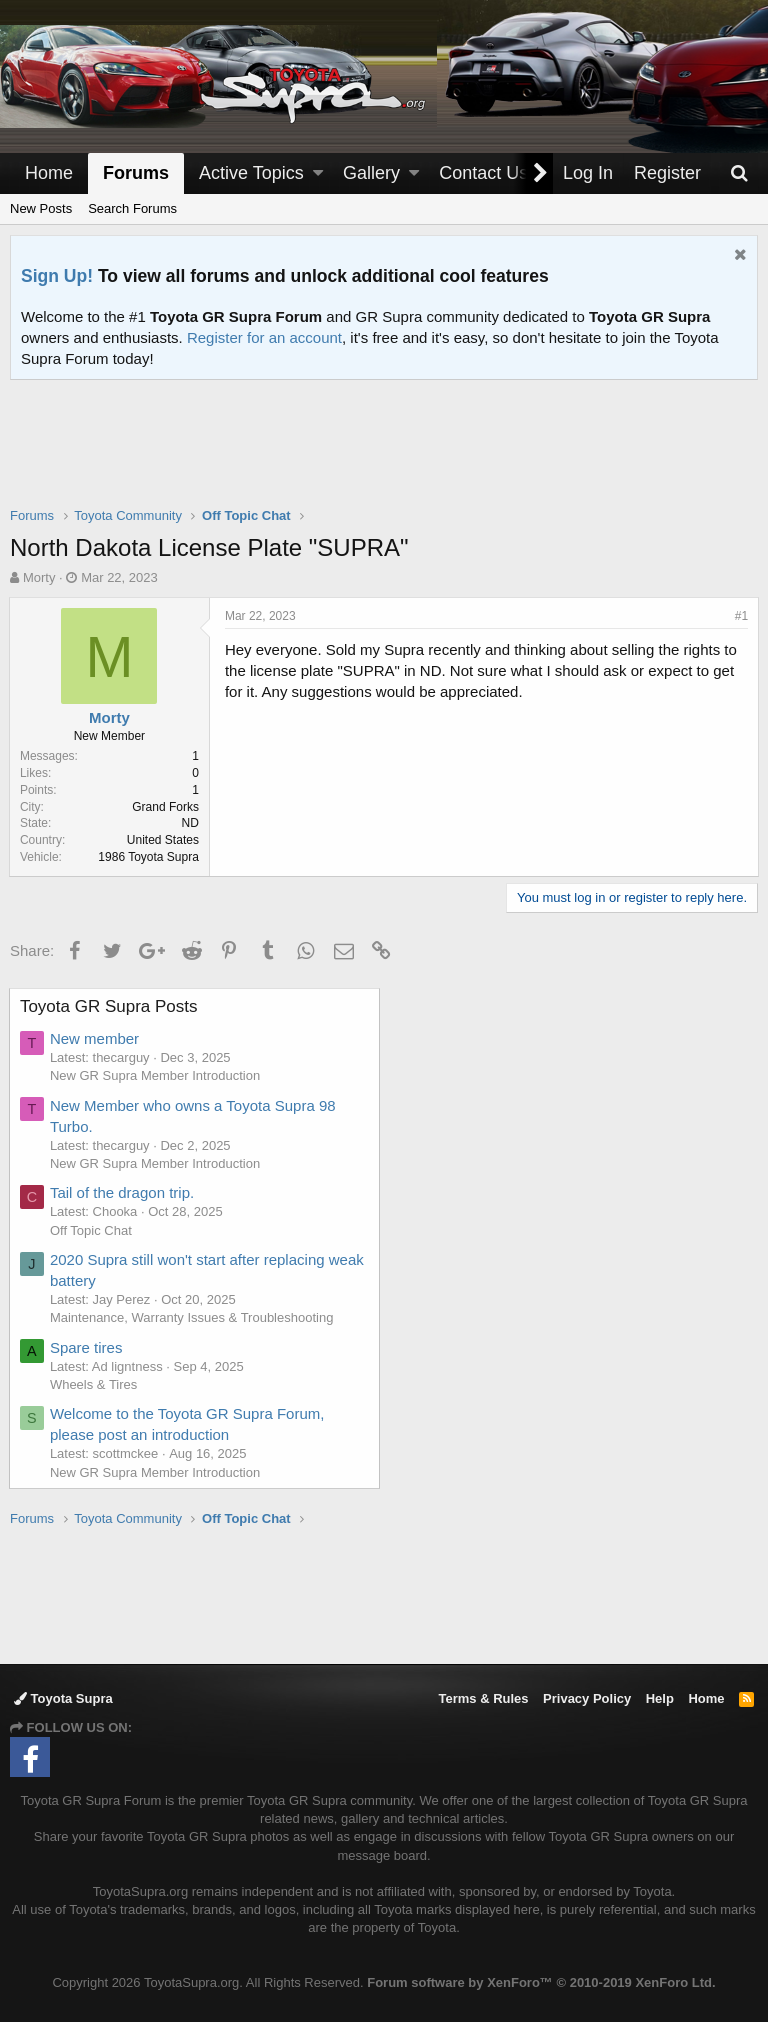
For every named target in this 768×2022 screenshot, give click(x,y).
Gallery (371, 173)
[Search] (739, 173)
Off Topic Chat (92, 1230)
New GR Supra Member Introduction (156, 1075)
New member (95, 1038)
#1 (740, 616)
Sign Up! (57, 276)
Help (660, 1698)
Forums (136, 173)
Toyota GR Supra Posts (110, 1006)
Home (49, 173)
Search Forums (132, 208)
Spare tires (87, 1347)
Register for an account (264, 337)
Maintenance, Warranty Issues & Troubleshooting (193, 1317)
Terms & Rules (483, 1698)
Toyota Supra (63, 1698)
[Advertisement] (384, 456)
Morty (39, 577)
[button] (318, 173)
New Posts (41, 208)
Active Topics (251, 173)
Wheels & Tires (94, 1384)
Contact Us (483, 173)
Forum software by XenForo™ (541, 1982)
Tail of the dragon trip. (123, 1192)
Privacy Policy (587, 1698)
